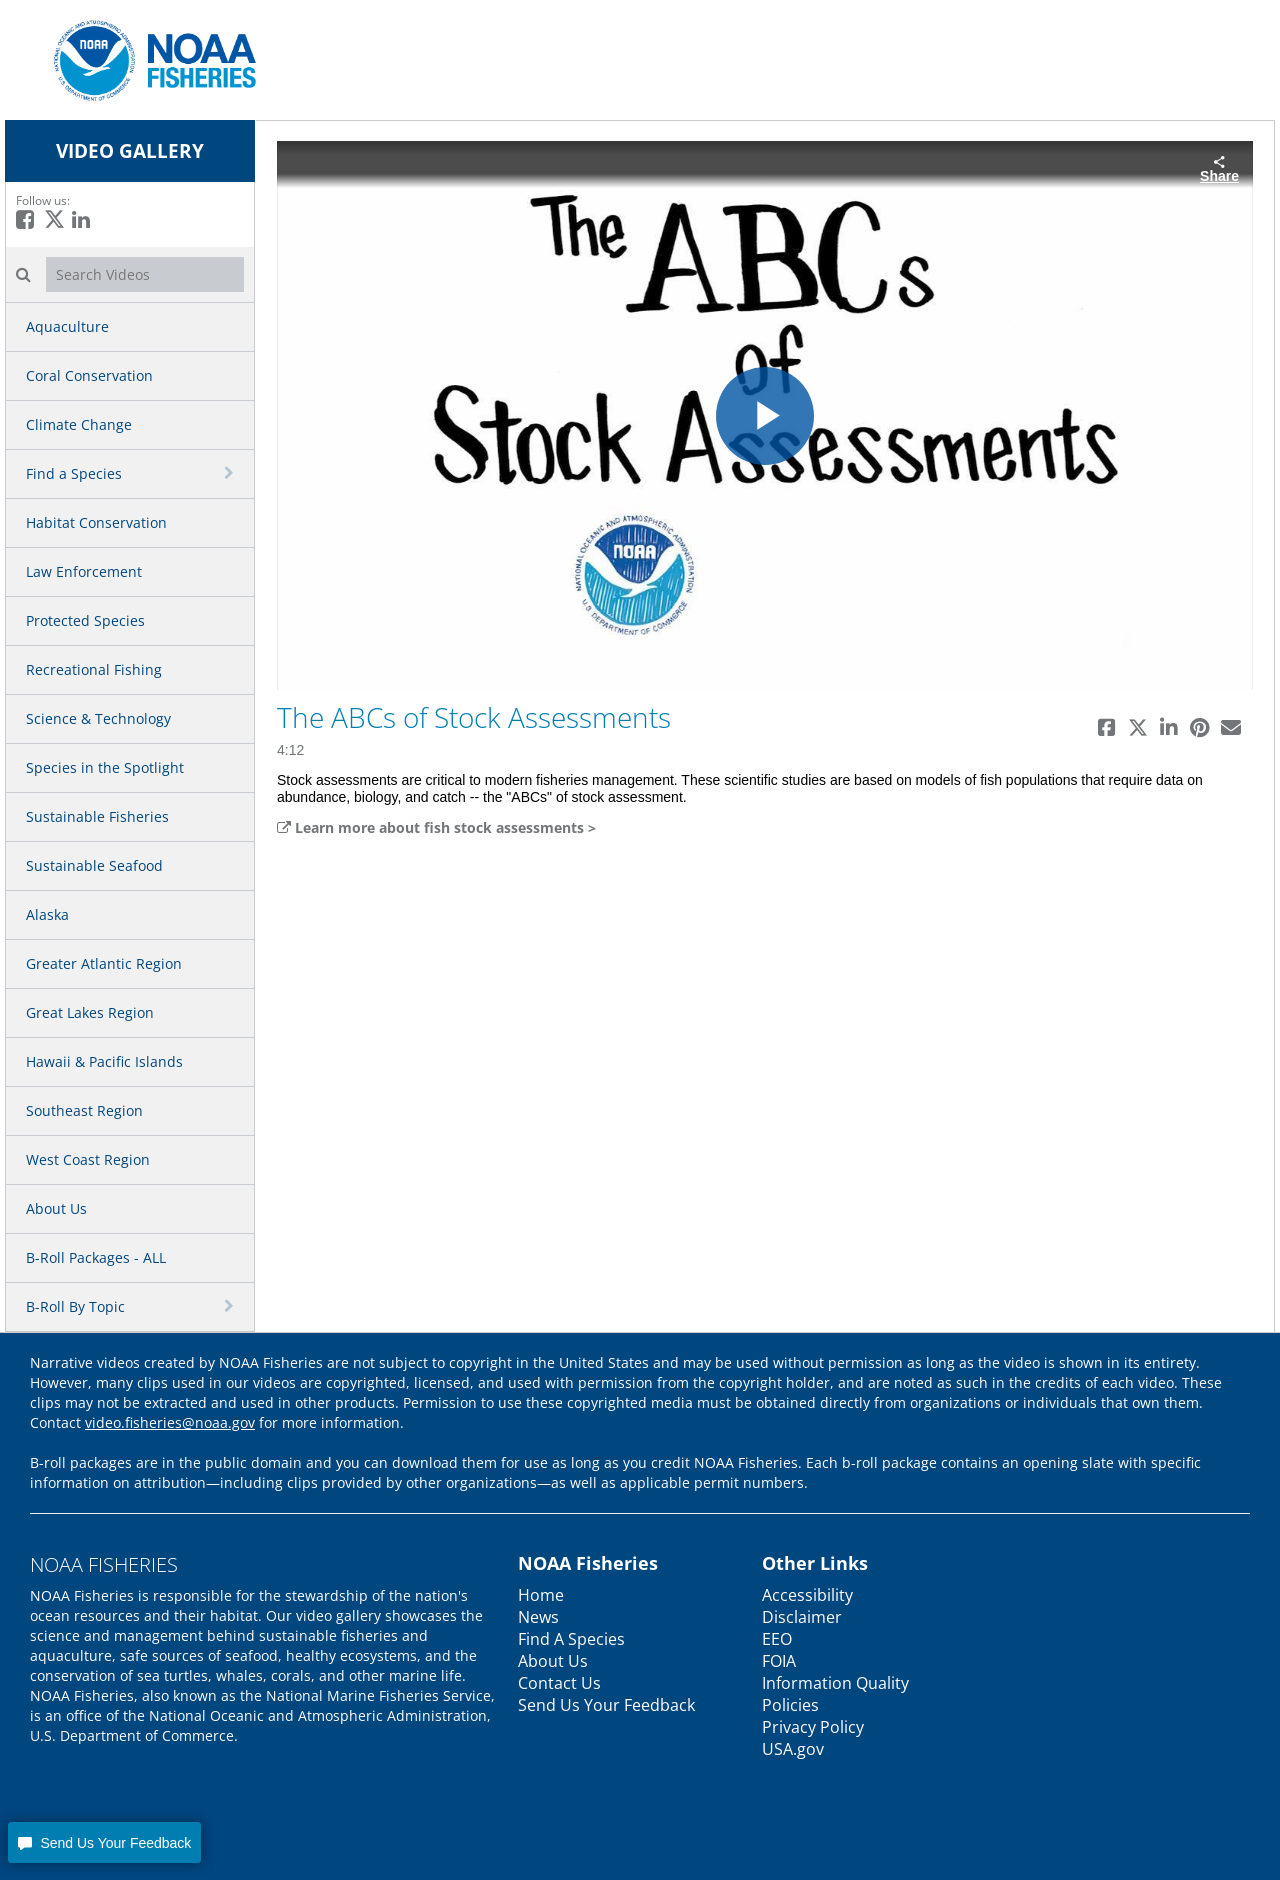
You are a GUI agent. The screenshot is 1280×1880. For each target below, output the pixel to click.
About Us (56, 1208)
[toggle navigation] (231, 473)
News (538, 1617)
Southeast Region (84, 1110)
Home (541, 1595)
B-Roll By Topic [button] (75, 1306)
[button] (104, 1842)
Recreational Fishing (94, 669)
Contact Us (559, 1683)
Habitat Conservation (96, 522)
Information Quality (835, 1683)
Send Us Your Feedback (606, 1705)
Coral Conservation (89, 375)
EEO (777, 1639)
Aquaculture (67, 326)
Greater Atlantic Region (104, 963)
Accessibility (807, 1595)
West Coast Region (88, 1159)
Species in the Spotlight (105, 767)
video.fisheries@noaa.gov (170, 1422)
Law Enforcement (84, 571)
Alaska (47, 914)
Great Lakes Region (90, 1012)
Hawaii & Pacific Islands (104, 1061)
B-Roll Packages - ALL (96, 1257)
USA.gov (793, 1749)
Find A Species (571, 1639)
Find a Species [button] (74, 473)
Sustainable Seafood (94, 865)
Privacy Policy (813, 1727)
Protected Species (85, 620)
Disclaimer (802, 1617)
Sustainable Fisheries (97, 816)
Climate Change (79, 424)
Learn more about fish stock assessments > (436, 827)
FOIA (779, 1661)
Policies (790, 1705)
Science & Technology (98, 718)
